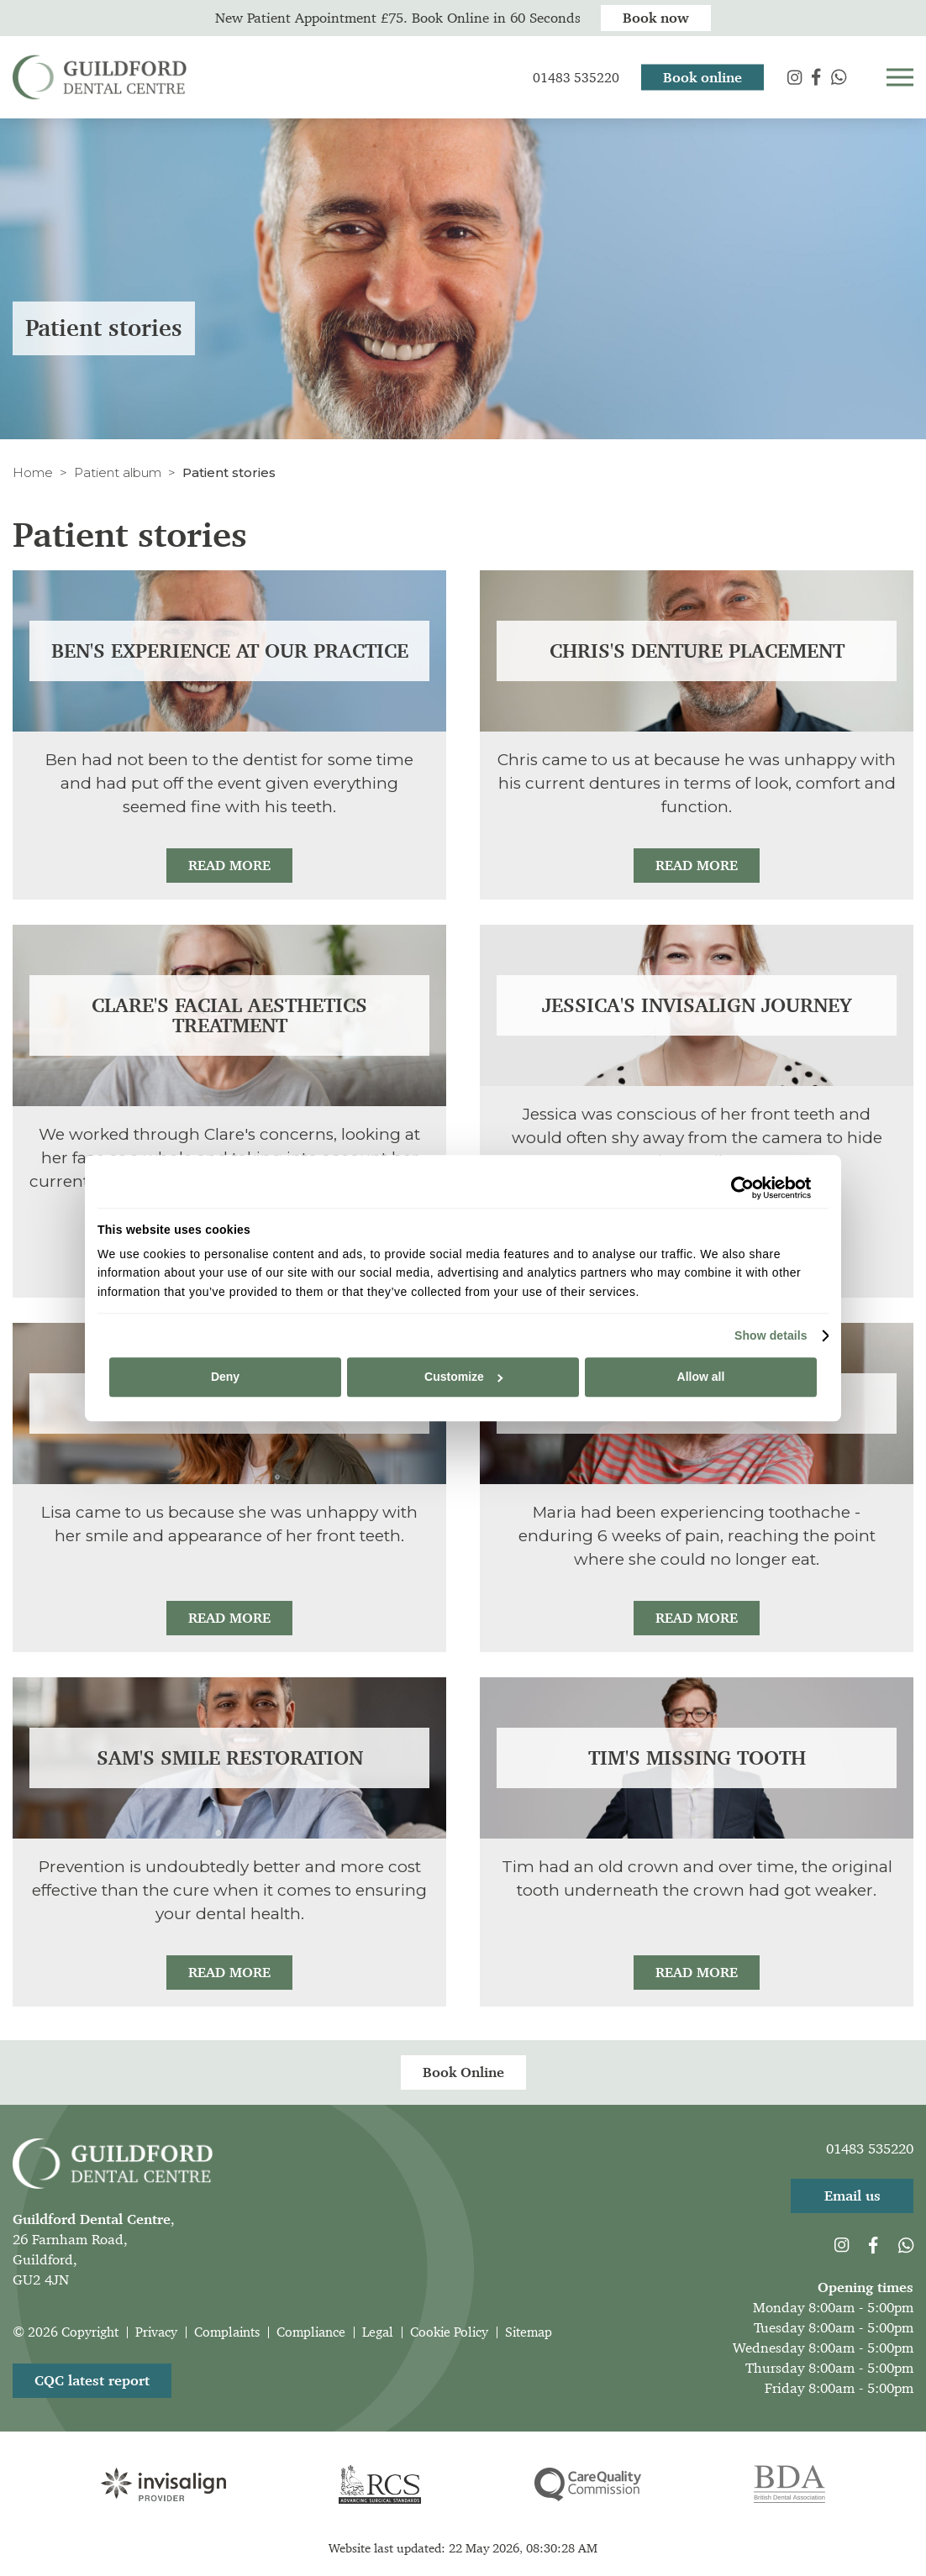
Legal (377, 2332)
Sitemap (528, 2332)
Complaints (227, 2332)
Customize (463, 1377)
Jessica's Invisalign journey (697, 1005)
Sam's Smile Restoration (230, 1757)
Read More (229, 865)
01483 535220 (869, 2148)
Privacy (156, 2332)
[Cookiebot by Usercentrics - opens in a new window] (737, 1187)
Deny (225, 1377)
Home (33, 472)
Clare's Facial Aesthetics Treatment (229, 1015)
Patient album (117, 472)
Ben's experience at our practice (229, 650)
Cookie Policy (449, 2332)
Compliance (310, 2332)
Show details (771, 1335)
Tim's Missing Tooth (697, 1757)
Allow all (701, 1377)
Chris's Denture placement (697, 650)
